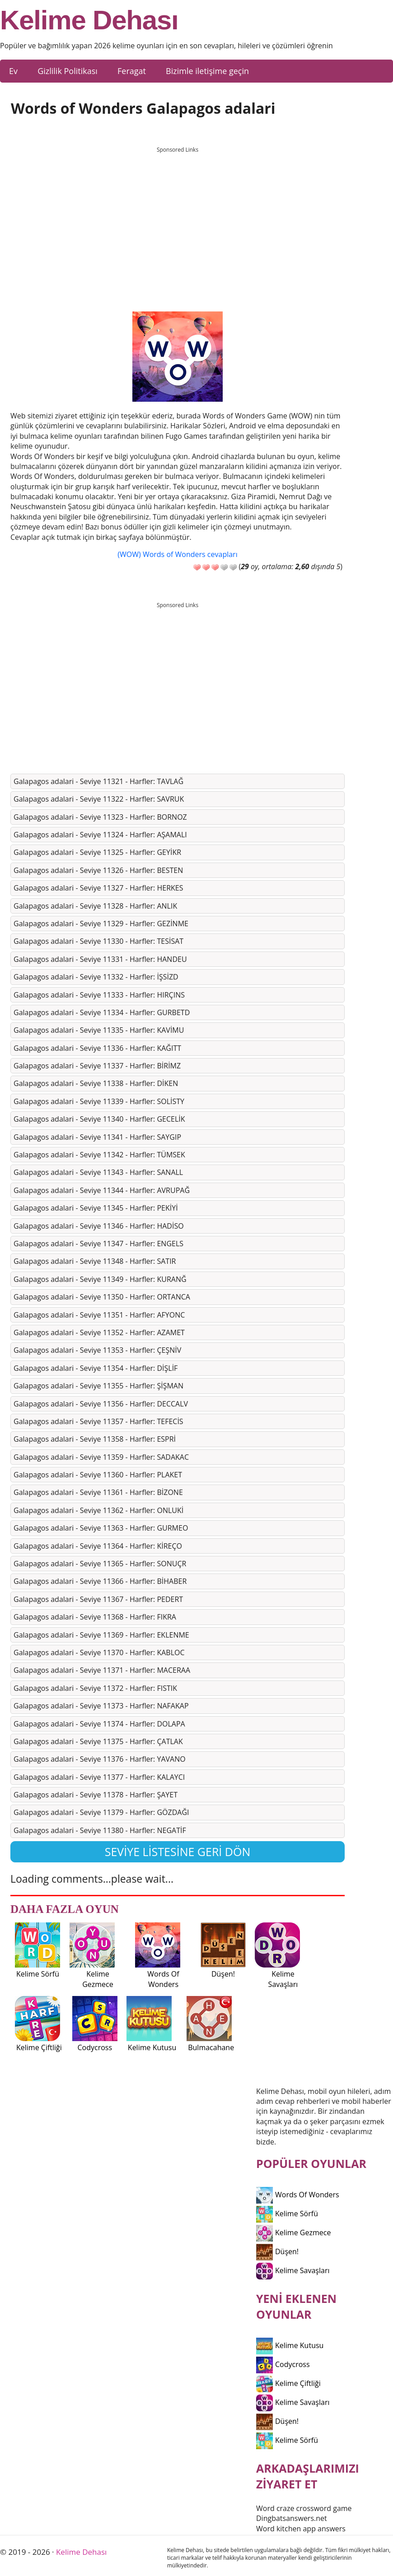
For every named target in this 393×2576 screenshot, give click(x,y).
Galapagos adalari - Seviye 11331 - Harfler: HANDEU (100, 959)
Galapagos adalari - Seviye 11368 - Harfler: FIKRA (95, 1617)
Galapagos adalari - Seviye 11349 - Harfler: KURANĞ (100, 1279)
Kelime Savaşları (293, 2270)
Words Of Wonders (297, 2195)
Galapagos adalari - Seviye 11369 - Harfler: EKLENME (101, 1635)
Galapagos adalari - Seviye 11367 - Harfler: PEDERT (98, 1599)
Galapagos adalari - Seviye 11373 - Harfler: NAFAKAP (101, 1706)
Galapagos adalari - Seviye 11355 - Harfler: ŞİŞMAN (98, 1386)
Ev (13, 70)
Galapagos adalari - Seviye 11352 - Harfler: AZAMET (99, 1332)
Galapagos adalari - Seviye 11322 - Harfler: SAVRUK (99, 799)
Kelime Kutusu (289, 2345)
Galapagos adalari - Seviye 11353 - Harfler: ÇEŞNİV (97, 1350)
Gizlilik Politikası (67, 70)
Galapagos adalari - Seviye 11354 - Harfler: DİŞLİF (96, 1368)
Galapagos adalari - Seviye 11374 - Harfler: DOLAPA (99, 1724)
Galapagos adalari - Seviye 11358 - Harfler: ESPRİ (95, 1439)
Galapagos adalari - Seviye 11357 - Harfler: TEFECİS (98, 1421)
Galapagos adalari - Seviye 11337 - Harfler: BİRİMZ (97, 1066)
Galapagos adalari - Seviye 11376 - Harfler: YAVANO (100, 1759)
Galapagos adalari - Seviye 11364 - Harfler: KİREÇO (98, 1546)
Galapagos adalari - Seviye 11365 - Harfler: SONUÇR (100, 1564)
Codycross (283, 2364)
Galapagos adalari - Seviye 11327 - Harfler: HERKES (98, 888)
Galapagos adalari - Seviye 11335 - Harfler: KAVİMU (99, 1030)
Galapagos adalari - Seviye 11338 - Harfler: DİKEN (96, 1083)
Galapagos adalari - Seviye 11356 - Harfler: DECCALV (101, 1404)
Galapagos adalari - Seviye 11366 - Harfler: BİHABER (100, 1581)
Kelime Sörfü (287, 2214)
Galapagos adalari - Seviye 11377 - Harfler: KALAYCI (99, 1777)
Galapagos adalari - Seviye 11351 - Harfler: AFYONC (99, 1315)
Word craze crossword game (304, 2508)
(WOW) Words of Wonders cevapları (177, 554)
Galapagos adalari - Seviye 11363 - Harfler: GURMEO (101, 1528)
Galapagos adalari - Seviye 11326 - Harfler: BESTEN (98, 870)
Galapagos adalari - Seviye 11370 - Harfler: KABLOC (99, 1652)
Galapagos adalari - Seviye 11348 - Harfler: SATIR (95, 1261)
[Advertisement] (177, 221)
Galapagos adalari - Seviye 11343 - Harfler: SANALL (98, 1172)
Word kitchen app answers (301, 2529)
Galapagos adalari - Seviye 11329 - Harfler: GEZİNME (101, 923)
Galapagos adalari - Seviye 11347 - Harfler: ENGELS (98, 1244)
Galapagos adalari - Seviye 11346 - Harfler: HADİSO (99, 1226)
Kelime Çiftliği (288, 2383)
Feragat (131, 70)
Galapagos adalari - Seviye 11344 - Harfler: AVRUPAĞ (102, 1190)
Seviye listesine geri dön (178, 1851)
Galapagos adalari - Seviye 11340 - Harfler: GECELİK (99, 1119)
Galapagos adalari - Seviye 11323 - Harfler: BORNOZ (100, 817)
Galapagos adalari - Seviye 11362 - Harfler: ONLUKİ (98, 1510)
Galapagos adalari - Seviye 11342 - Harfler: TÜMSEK (99, 1155)
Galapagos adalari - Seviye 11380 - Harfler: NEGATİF (100, 1830)
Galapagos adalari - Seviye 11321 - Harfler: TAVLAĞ (98, 781)
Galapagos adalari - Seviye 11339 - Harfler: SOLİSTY (99, 1101)
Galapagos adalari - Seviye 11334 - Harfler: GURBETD (102, 1012)
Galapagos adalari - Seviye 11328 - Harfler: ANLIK (95, 906)
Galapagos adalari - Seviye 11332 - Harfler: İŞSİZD (96, 977)
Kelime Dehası (89, 20)
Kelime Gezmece (293, 2232)
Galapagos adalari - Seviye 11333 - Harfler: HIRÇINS (99, 995)
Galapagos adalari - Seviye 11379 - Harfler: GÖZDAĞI (101, 1812)
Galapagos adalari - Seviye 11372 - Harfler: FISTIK (95, 1688)
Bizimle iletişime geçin (207, 70)
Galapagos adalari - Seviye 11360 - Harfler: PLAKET (98, 1475)
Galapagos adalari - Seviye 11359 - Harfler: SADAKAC (101, 1457)
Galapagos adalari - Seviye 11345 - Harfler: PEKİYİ (96, 1208)
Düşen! (277, 2251)
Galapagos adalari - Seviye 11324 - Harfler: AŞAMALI (100, 835)
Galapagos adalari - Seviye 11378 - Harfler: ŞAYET (96, 1795)
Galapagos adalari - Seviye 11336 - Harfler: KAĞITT (97, 1048)
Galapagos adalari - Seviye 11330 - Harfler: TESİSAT (98, 941)
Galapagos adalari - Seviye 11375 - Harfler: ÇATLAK (98, 1741)
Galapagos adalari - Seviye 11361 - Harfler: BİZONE (98, 1492)
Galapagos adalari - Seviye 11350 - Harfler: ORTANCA (102, 1297)
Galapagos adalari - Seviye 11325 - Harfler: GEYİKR (97, 852)
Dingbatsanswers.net (291, 2518)
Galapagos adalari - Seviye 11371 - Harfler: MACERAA (102, 1670)
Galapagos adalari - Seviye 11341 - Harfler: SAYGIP (97, 1137)
